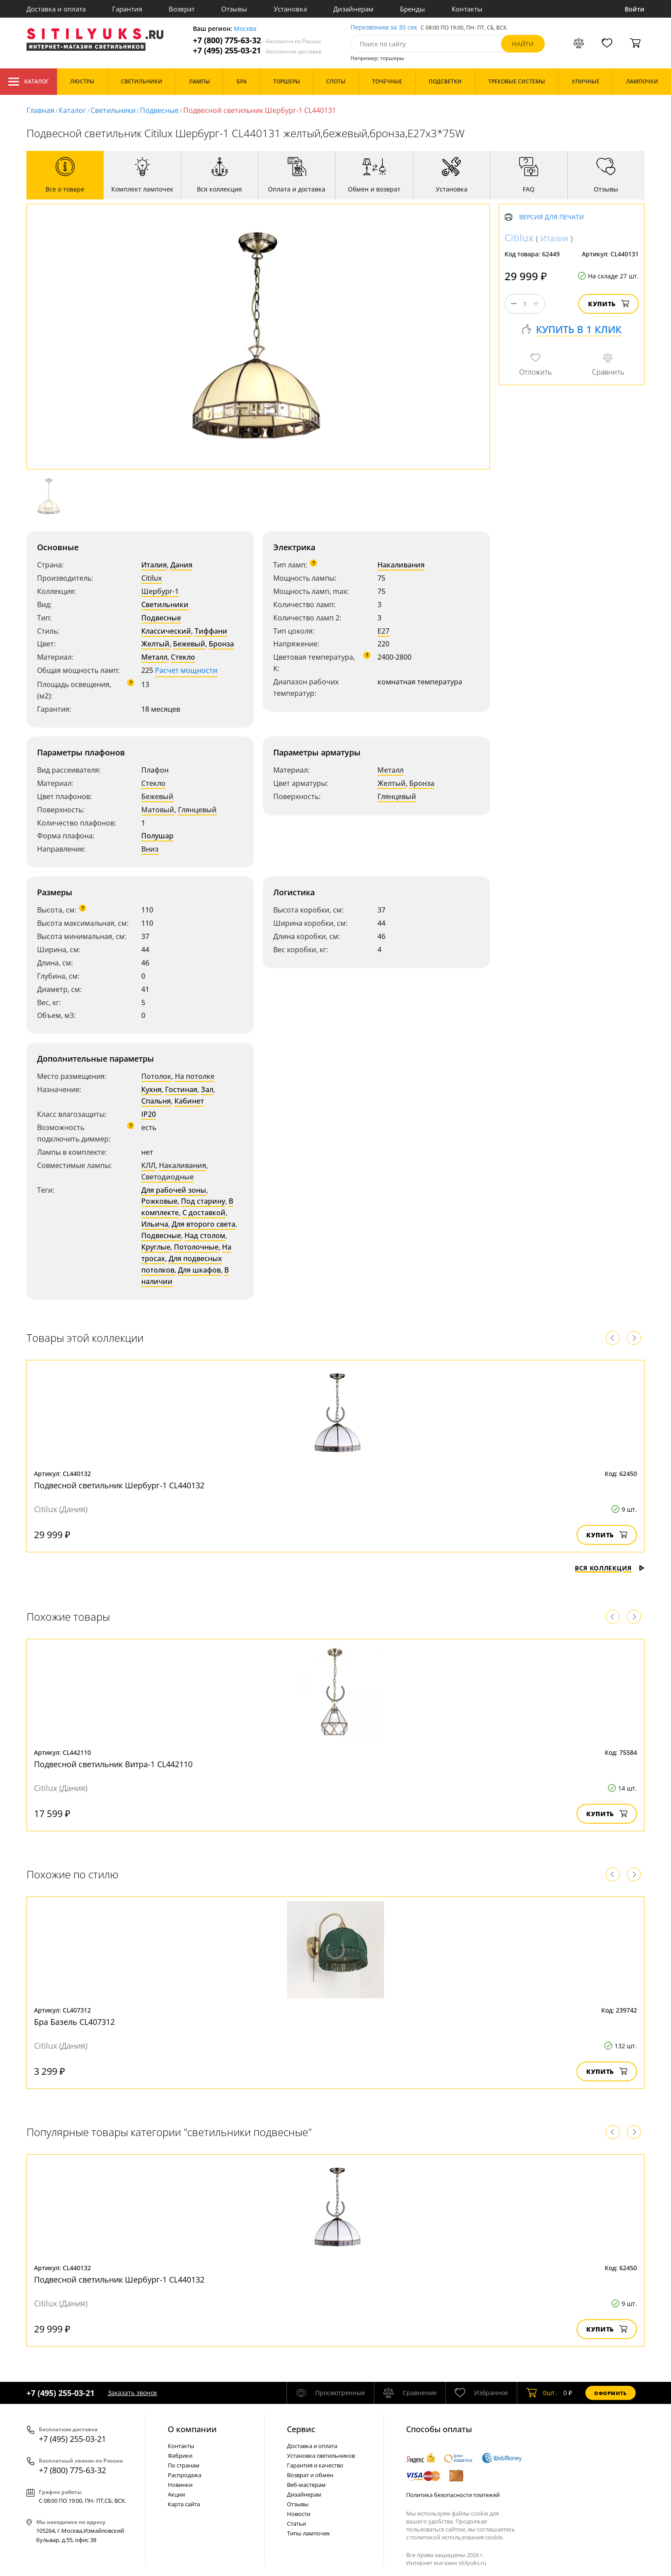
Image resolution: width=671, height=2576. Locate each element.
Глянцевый (197, 810)
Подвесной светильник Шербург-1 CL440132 (119, 1485)
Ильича (154, 1224)
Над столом (205, 1235)
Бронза (221, 644)
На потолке (195, 1076)
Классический (166, 631)
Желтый (155, 644)
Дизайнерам (353, 8)
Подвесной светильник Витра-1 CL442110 (113, 1764)
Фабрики (180, 2456)
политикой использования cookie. (457, 2537)
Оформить (610, 2393)
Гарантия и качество (315, 2465)
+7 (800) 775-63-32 (257, 40)
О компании (192, 2429)
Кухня (151, 1089)
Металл (154, 657)
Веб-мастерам (306, 2485)
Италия (154, 565)
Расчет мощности (186, 670)
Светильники (113, 110)
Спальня (156, 1101)
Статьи (296, 2523)
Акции (176, 2494)
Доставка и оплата (56, 8)
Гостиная (181, 1089)
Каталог (28, 81)
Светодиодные (167, 1177)
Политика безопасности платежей (453, 2495)
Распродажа (184, 2475)
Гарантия (127, 8)
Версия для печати (551, 217)
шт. (541, 2393)
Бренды (412, 8)
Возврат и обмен (310, 2475)
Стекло (183, 657)
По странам (184, 2465)
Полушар (157, 836)
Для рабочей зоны (173, 1190)
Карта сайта (184, 2504)
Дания (181, 565)
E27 (383, 631)
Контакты (467, 8)
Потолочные (196, 1247)
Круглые (155, 1247)
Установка (290, 8)
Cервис (301, 2429)
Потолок (156, 1076)
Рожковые (159, 1201)
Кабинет (189, 1101)
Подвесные (159, 110)
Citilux (151, 578)
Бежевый (189, 644)
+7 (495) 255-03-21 (257, 50)
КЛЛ (148, 1165)
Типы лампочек (308, 2533)
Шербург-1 (160, 591)
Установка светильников (321, 2456)
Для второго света (203, 1224)
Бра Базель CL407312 (74, 2021)
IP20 (148, 1114)
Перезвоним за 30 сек (384, 27)
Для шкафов (199, 1270)
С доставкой (204, 1212)
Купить (608, 304)
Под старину (203, 1201)
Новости (298, 2514)
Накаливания (401, 565)
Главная (40, 110)
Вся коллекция (610, 1568)
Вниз (149, 849)
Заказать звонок (132, 2392)
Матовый (157, 810)
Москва (245, 29)
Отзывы (234, 8)
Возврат (182, 8)
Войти (635, 9)
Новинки (180, 2485)
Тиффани (211, 631)
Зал (207, 1089)
